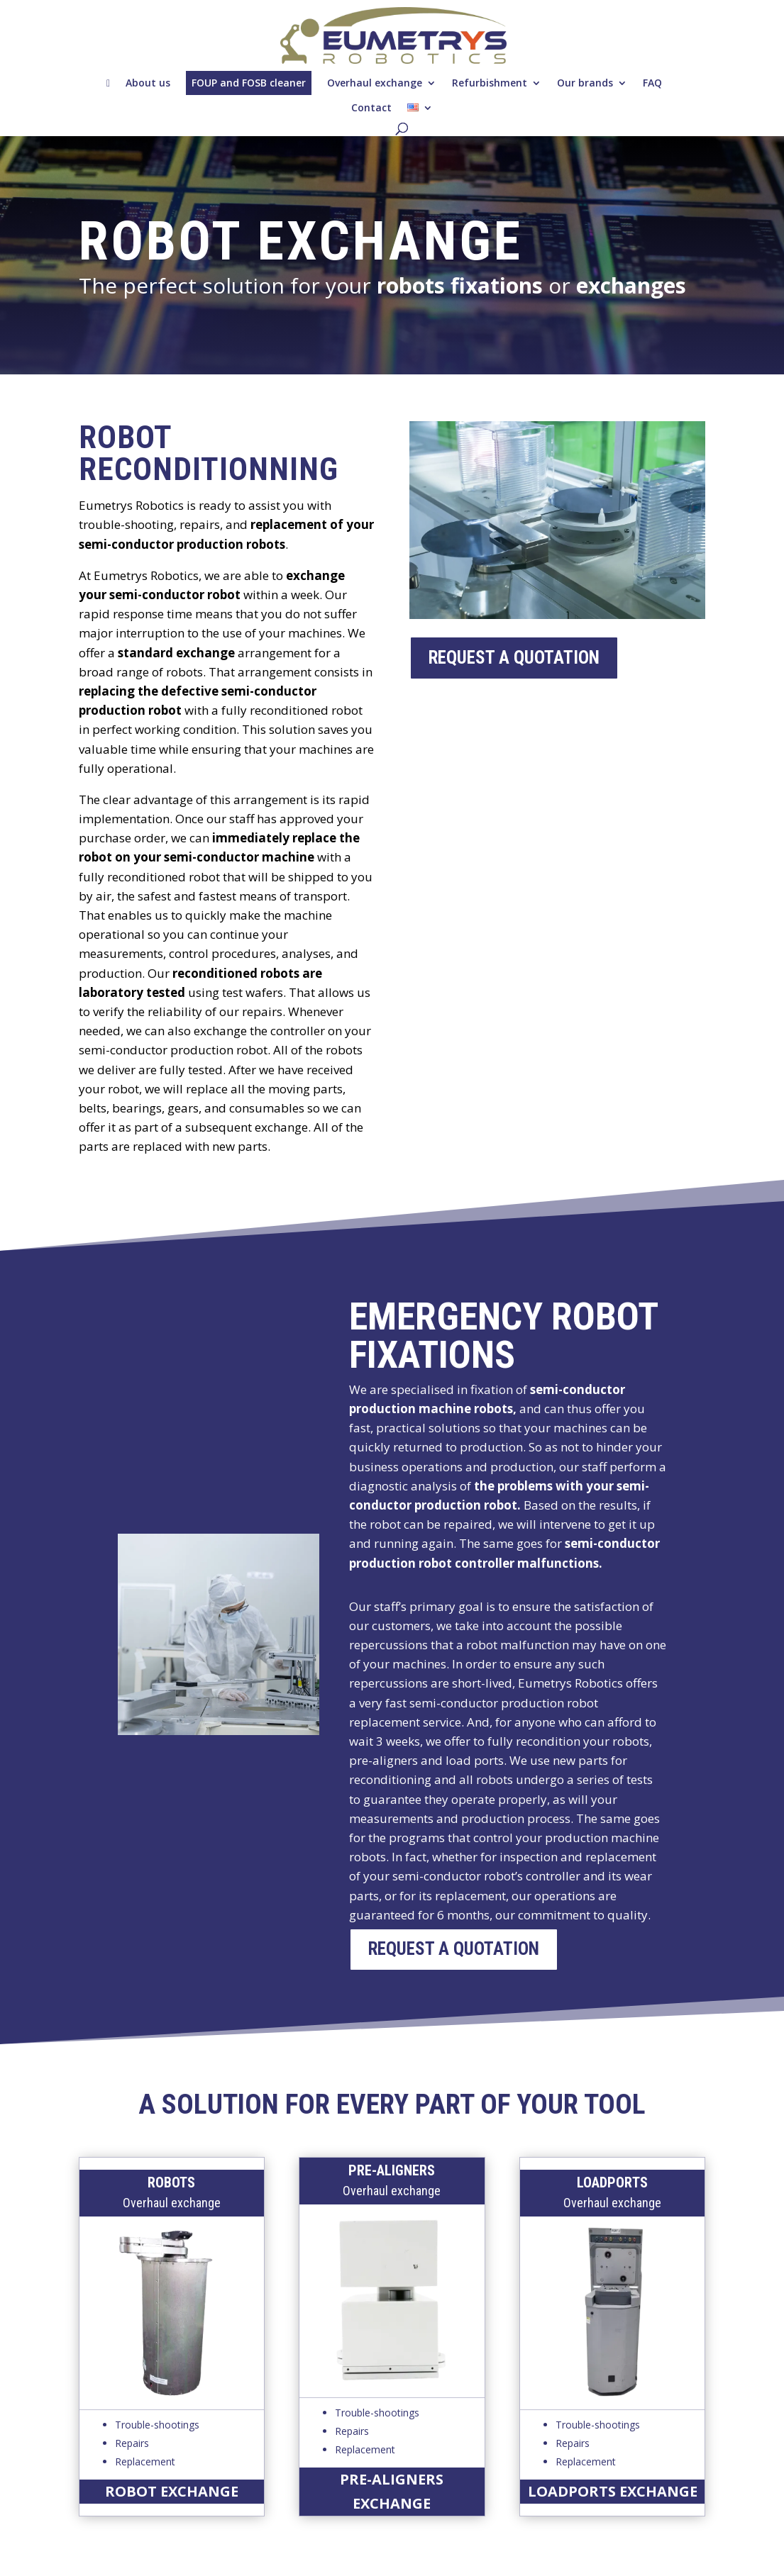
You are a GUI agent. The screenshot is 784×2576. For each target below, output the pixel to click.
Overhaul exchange (374, 82)
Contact (371, 107)
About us (148, 82)
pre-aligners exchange (391, 2491)
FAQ (652, 82)
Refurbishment (489, 82)
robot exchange (171, 2491)
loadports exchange (612, 2491)
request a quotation (514, 657)
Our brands (585, 82)
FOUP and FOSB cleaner (249, 82)
